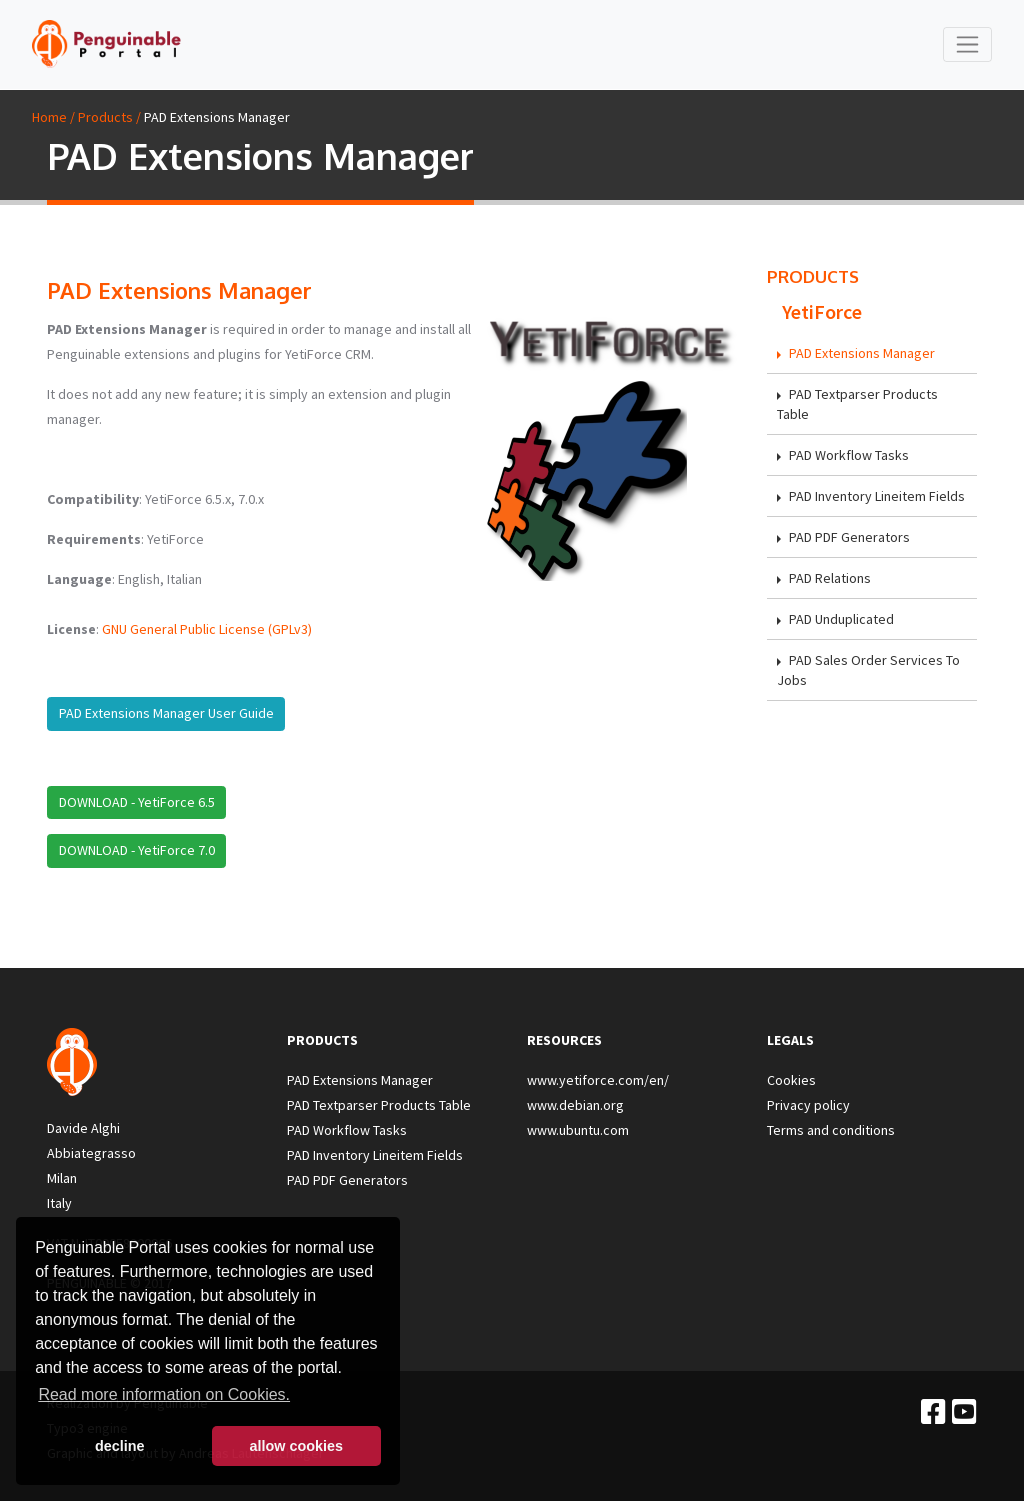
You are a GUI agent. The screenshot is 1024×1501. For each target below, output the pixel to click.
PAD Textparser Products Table (857, 404)
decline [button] (120, 1446)
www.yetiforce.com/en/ (598, 1080)
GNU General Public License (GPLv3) (207, 629)
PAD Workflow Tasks (843, 455)
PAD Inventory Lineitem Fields (871, 496)
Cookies (791, 1080)
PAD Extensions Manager (856, 353)
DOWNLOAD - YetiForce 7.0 (137, 850)
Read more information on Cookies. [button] (164, 1394)
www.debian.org (575, 1105)
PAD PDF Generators (843, 537)
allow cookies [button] (296, 1446)
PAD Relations (824, 578)
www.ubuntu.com (578, 1130)
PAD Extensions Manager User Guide (166, 713)
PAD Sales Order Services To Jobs (868, 670)
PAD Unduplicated (835, 619)
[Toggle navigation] (967, 44)
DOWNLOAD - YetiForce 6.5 (137, 802)
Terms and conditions (831, 1130)
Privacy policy (808, 1105)
